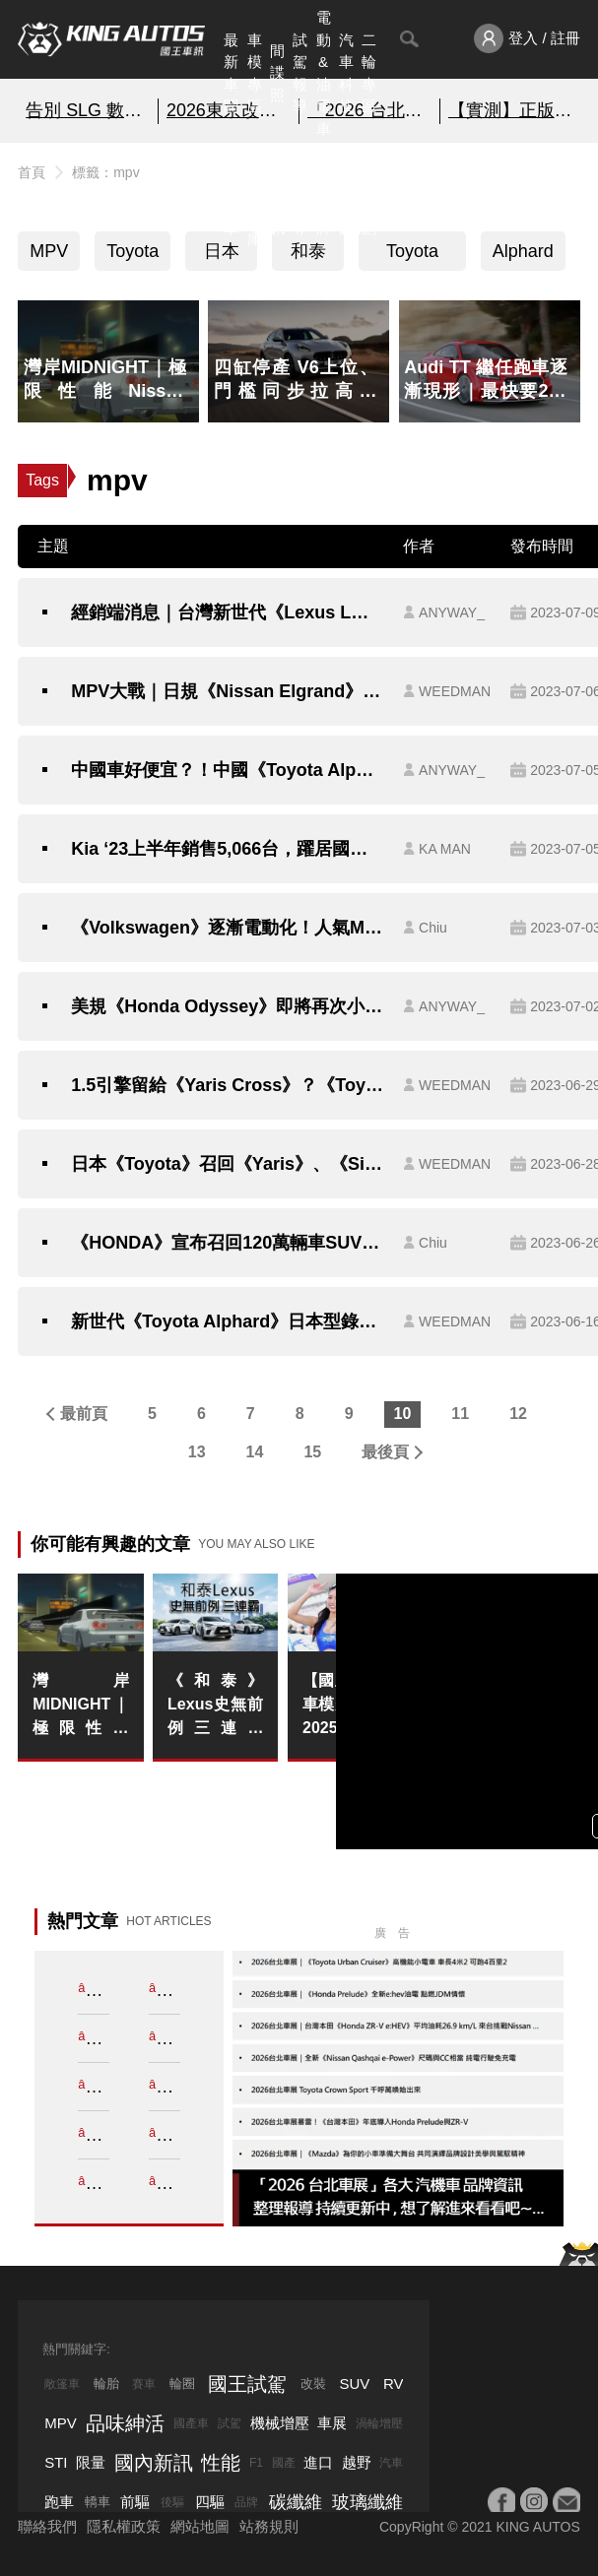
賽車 (144, 2384)
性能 (220, 2463)
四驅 (210, 2501)
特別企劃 (369, 194)
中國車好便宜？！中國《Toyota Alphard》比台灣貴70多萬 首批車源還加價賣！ (227, 770)
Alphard (523, 251)
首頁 (31, 172)
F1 (256, 2463)
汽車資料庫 (254, 194)
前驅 (135, 2501)
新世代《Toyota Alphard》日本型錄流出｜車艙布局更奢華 (227, 1321)
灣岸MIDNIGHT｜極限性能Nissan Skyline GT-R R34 (80, 1706)
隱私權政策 (124, 2526)
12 (518, 1413)
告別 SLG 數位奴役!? (88, 110)
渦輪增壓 (379, 2423)
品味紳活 (346, 194)
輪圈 (182, 2383)
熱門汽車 (231, 194)
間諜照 (277, 72)
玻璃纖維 (367, 2502)
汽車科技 (346, 73)
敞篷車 (62, 2384)
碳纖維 (295, 2502)
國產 (284, 2463)
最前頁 (83, 1413)
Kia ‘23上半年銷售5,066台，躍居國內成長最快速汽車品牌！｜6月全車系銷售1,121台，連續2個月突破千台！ (227, 849)
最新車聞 (231, 73)
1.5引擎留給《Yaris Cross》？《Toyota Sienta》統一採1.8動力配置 (227, 1085)
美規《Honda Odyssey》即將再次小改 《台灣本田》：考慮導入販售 (227, 1006)
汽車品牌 (323, 194)
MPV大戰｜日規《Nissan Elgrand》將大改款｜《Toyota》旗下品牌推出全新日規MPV (227, 691)
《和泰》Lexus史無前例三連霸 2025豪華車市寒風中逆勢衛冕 (215, 1706)
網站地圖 (200, 2526)
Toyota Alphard (411, 256)
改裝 (313, 2383)
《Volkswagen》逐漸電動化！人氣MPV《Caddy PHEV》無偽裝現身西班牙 (227, 927)
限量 (90, 2462)
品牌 (246, 2502)
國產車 (191, 2423)
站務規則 (269, 2526)
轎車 (97, 2501)
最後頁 (385, 1452)
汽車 (391, 2463)
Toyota (132, 251)
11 (460, 1413)
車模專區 (254, 73)
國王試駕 (247, 2384)
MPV (49, 251)
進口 (318, 2462)
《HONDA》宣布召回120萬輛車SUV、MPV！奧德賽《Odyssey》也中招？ (227, 1243)
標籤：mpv (105, 172)
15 (312, 1452)
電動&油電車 (323, 73)
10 (403, 1413)
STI (55, 2462)
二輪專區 (369, 73)
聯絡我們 (47, 2526)
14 (255, 1452)
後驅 (172, 2502)
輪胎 (106, 2383)
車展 (332, 2423)
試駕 (229, 2423)
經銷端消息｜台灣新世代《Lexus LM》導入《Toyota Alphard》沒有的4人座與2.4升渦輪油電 (227, 612)
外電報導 (300, 194)
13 (197, 1452)
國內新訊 (277, 194)
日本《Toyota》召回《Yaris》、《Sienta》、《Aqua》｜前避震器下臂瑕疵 (227, 1164)
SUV (354, 2383)
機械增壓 (279, 2423)
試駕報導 (300, 73)
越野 (356, 2462)
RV (393, 2383)
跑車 (59, 2501)
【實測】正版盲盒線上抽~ (510, 110)
